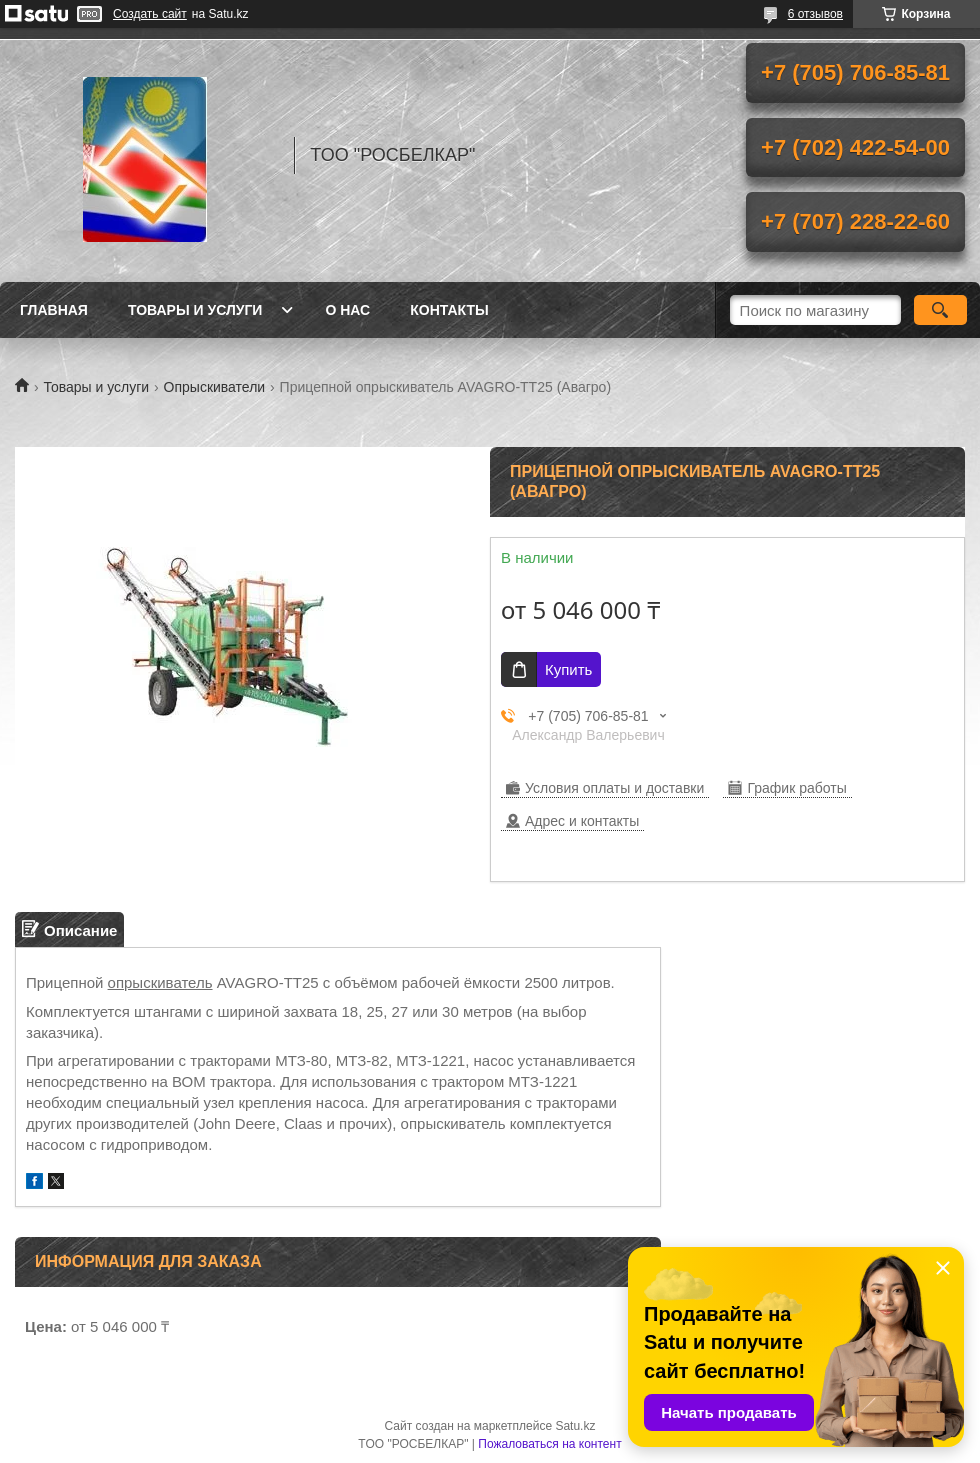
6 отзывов (815, 14)
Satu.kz (575, 1426)
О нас (347, 310)
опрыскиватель (160, 982)
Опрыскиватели (215, 387)
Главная (54, 310)
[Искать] (940, 310)
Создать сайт (150, 14)
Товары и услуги (195, 310)
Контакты (449, 310)
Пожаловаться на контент (549, 1444)
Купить (568, 669)
